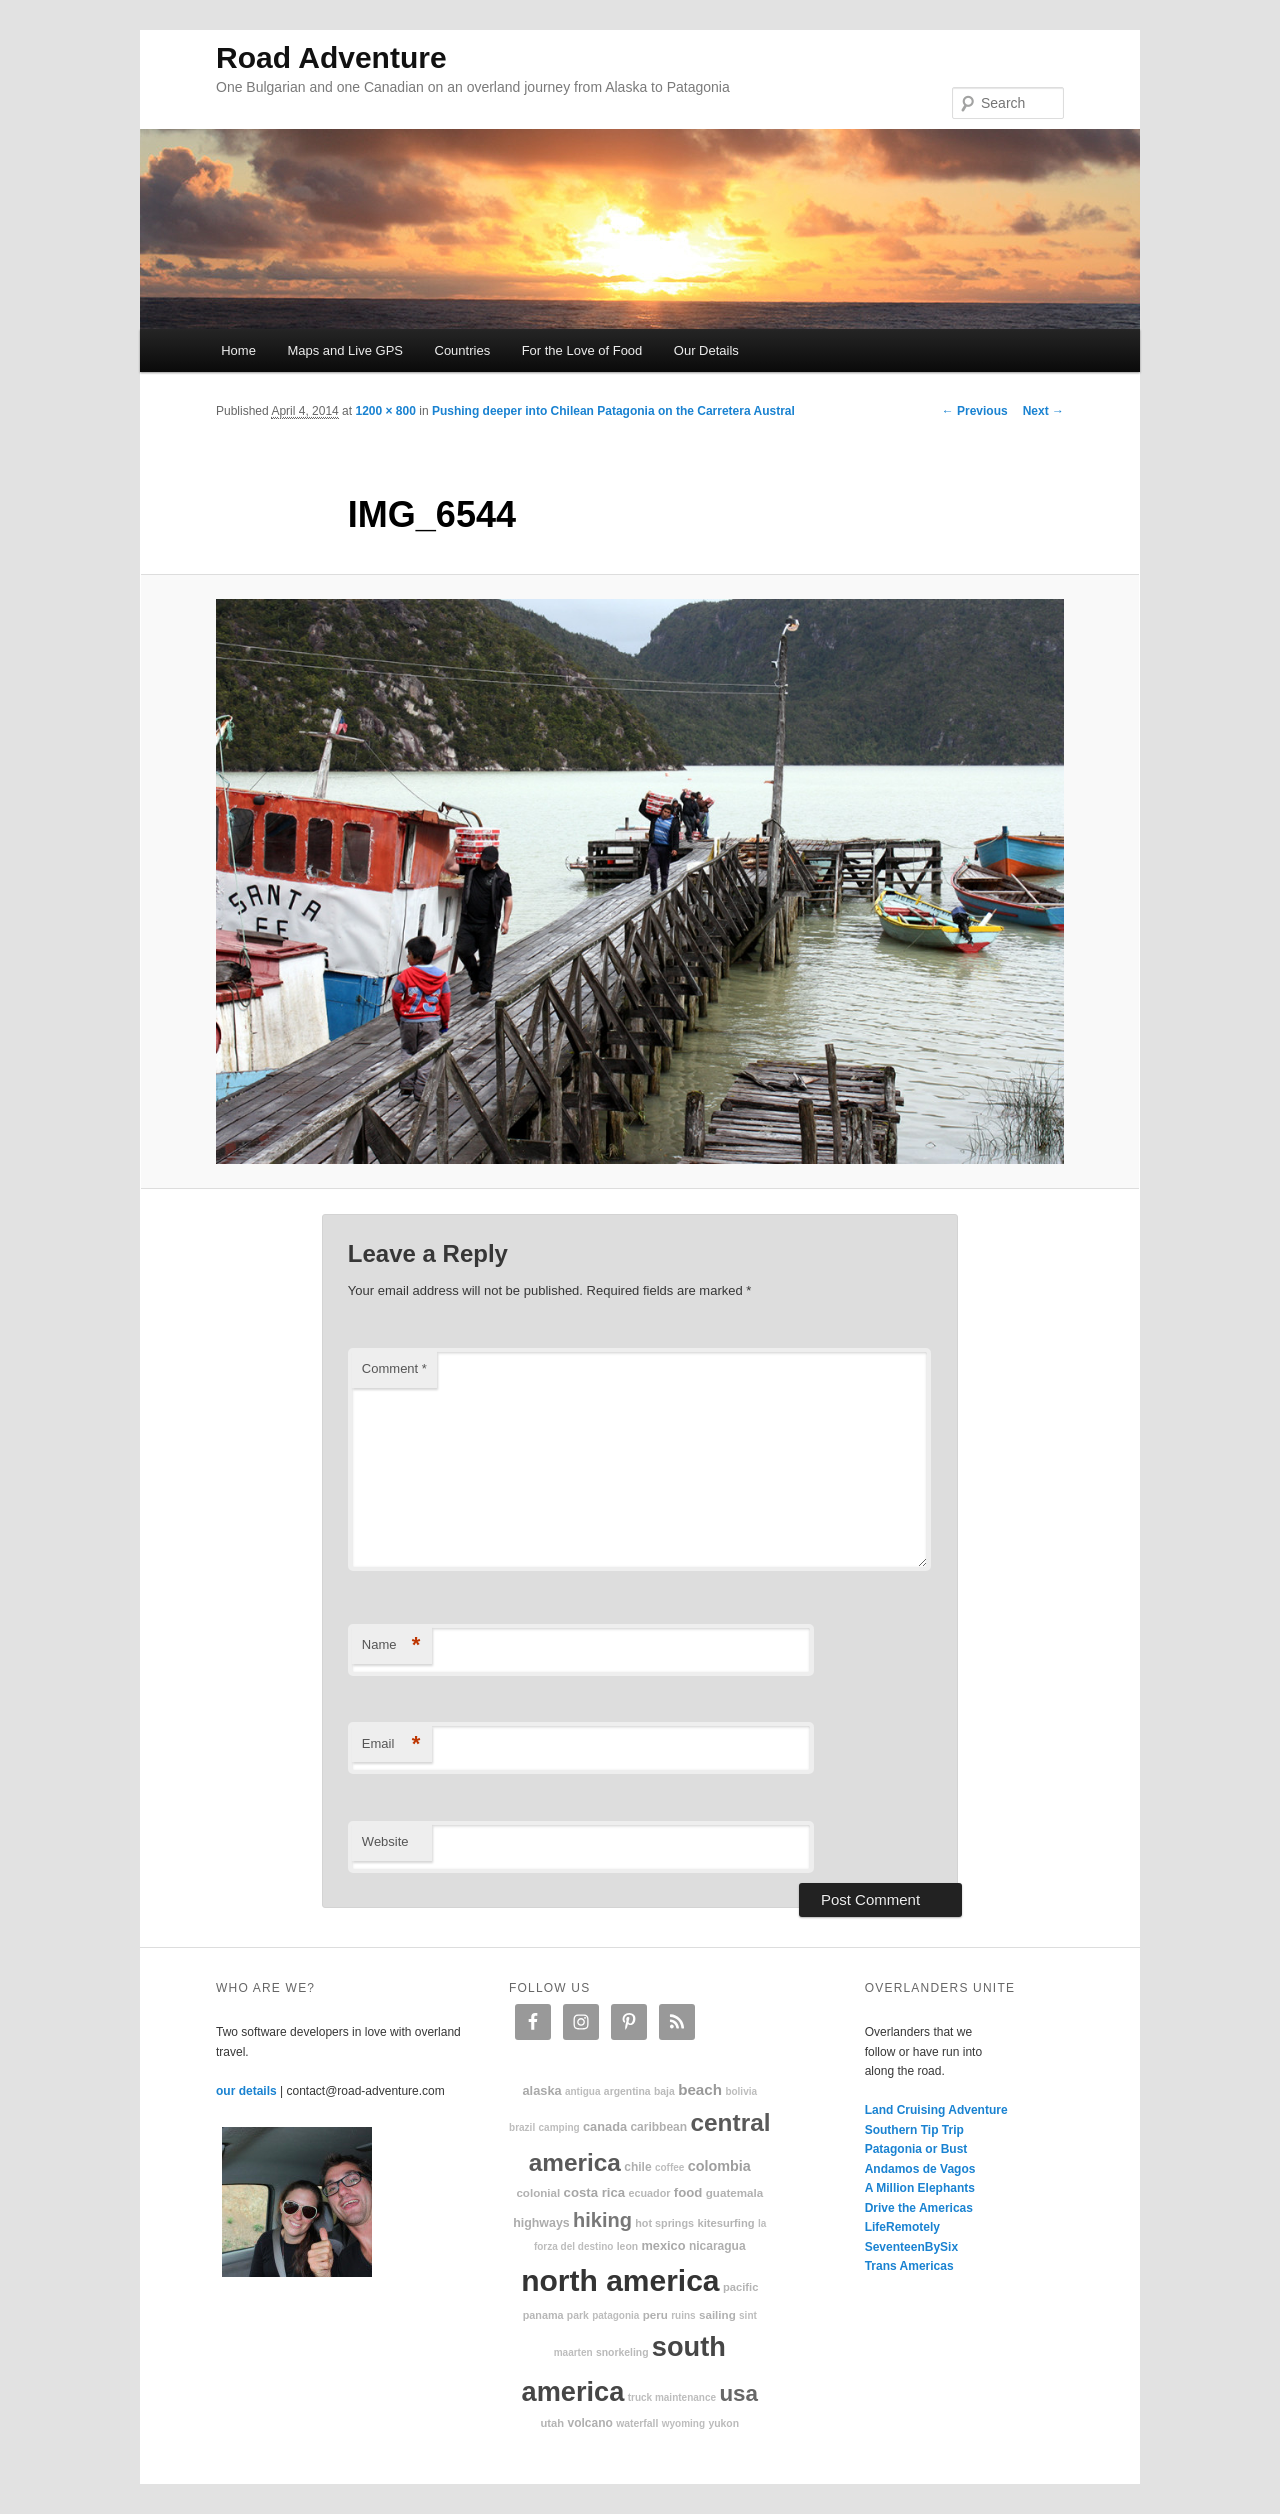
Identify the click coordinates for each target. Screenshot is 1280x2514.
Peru (655, 2314)
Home (238, 350)
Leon (627, 2246)
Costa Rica (595, 2192)
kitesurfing (725, 2223)
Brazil (522, 2127)
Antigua (583, 2091)
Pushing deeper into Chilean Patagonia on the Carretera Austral (613, 411)
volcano (590, 2423)
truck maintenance (672, 2397)
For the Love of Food (582, 350)
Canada (605, 2126)
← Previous (975, 411)
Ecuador (650, 2193)
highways (541, 2223)
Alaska (541, 2090)
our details (246, 2091)
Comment (394, 1368)
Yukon (723, 2423)
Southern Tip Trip (914, 2130)
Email (391, 1744)
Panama (543, 2315)
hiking (602, 2220)
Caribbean (658, 2127)
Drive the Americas (919, 2208)
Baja (664, 2091)
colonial (538, 2192)
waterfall (637, 2423)
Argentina (627, 2091)
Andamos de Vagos (920, 2169)
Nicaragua (717, 2246)
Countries (463, 350)
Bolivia (741, 2091)
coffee (669, 2167)
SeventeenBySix (911, 2247)
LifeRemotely (902, 2227)
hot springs (664, 2223)
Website (385, 1841)
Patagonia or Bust (916, 2149)
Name (391, 1645)
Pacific (740, 2287)
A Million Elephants (920, 2188)
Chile (637, 2167)
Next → (1043, 411)
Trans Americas (909, 2266)
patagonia (615, 2315)
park (578, 2315)
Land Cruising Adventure (936, 2110)
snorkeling (622, 2352)
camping (559, 2127)
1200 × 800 (385, 411)
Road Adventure (331, 57)
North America (620, 2280)
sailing (717, 2314)
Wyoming (683, 2423)
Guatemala (734, 2192)
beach (700, 2089)
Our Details (706, 350)
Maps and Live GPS (345, 350)
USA (738, 2393)
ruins (683, 2315)
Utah (553, 2423)
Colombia (719, 2166)
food (688, 2192)
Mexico (663, 2245)
